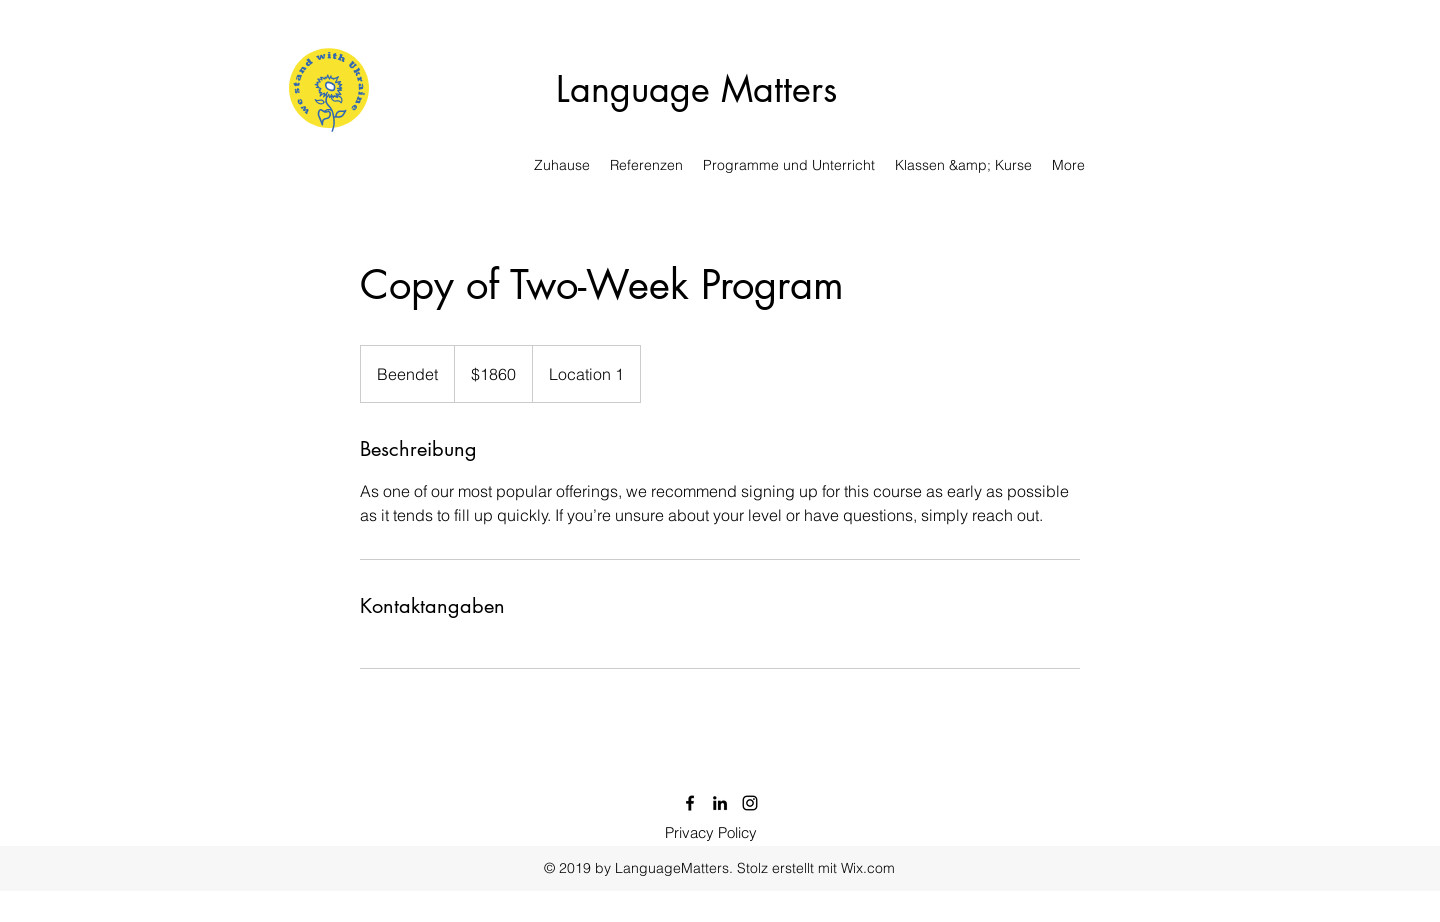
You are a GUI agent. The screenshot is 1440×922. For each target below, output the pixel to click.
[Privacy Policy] (711, 833)
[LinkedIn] (720, 803)
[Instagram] (750, 803)
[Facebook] (690, 803)
